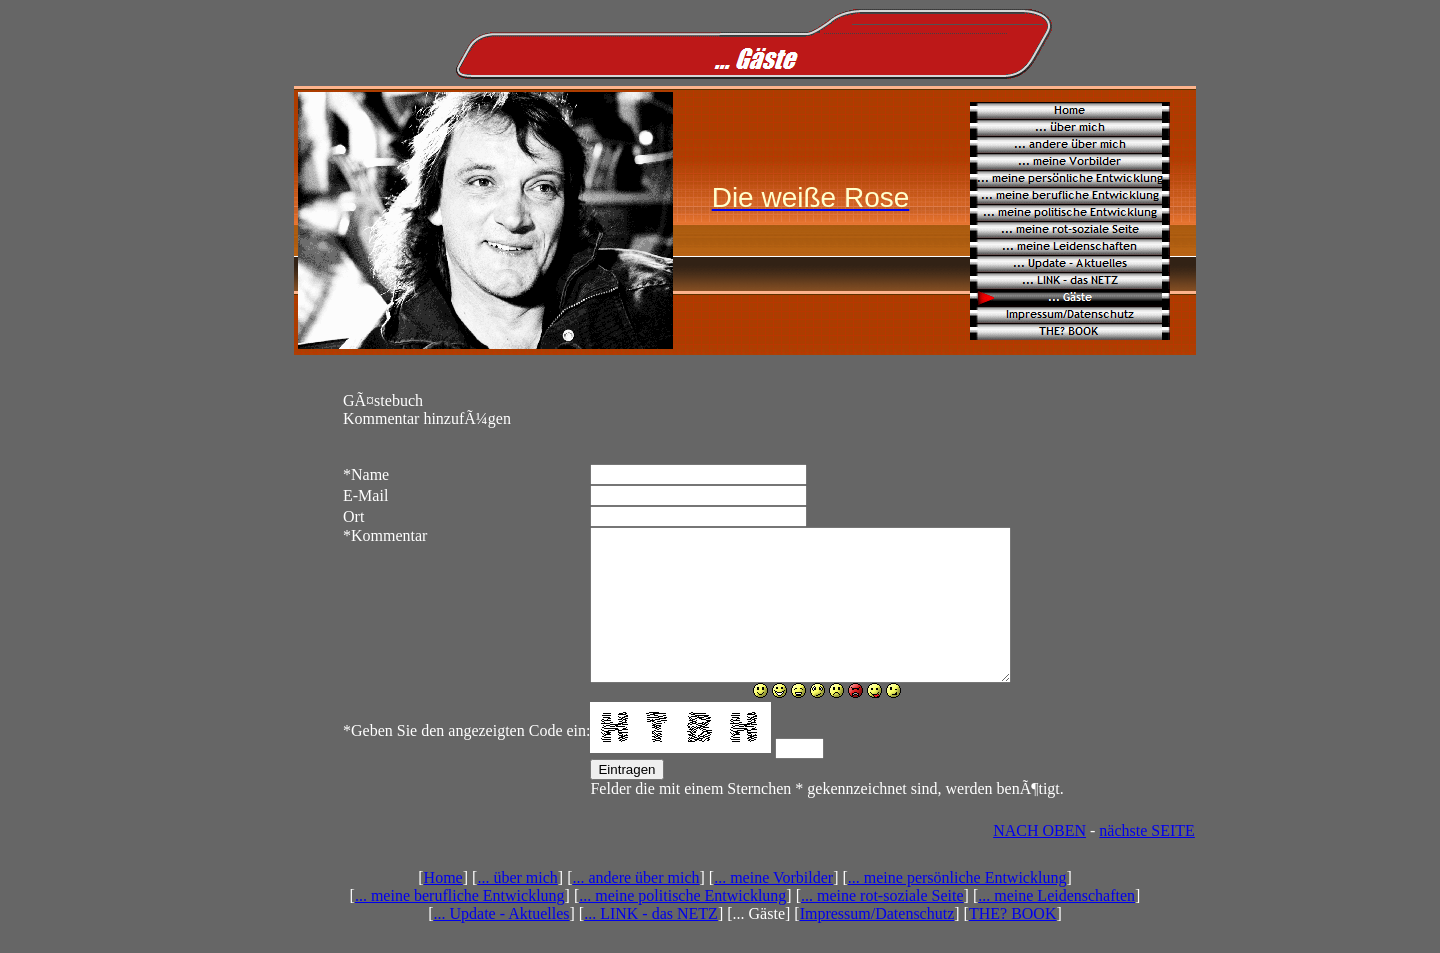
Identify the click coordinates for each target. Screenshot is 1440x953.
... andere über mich (635, 907)
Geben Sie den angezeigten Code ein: (466, 760)
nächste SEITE (1147, 860)
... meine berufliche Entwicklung (460, 925)
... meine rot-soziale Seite (882, 925)
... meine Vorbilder (773, 907)
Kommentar (385, 535)
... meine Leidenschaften (1056, 925)
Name (366, 474)
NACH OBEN (1039, 860)
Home (443, 907)
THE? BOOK (1013, 943)
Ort (353, 516)
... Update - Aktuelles (502, 943)
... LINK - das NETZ (651, 943)
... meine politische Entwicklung (682, 925)
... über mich (517, 907)
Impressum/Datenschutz (877, 943)
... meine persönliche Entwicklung (957, 907)
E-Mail (365, 495)
